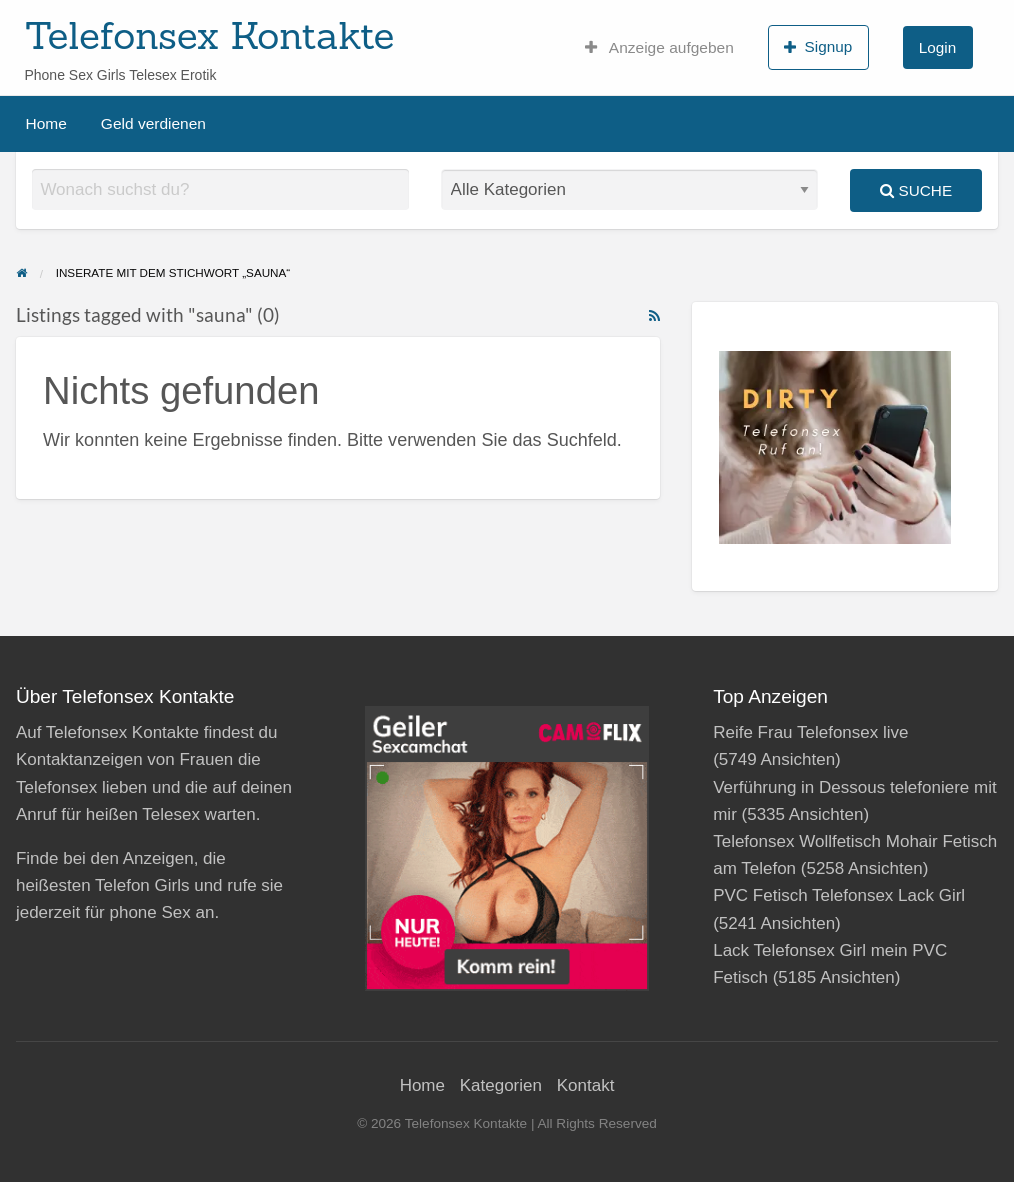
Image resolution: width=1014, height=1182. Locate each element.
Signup (818, 47)
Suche (916, 190)
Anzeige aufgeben (659, 47)
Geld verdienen (153, 123)
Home (46, 123)
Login (937, 47)
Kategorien (501, 1085)
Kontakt (586, 1085)
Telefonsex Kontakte (209, 35)
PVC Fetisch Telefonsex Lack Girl (839, 895)
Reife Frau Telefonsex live (810, 732)
